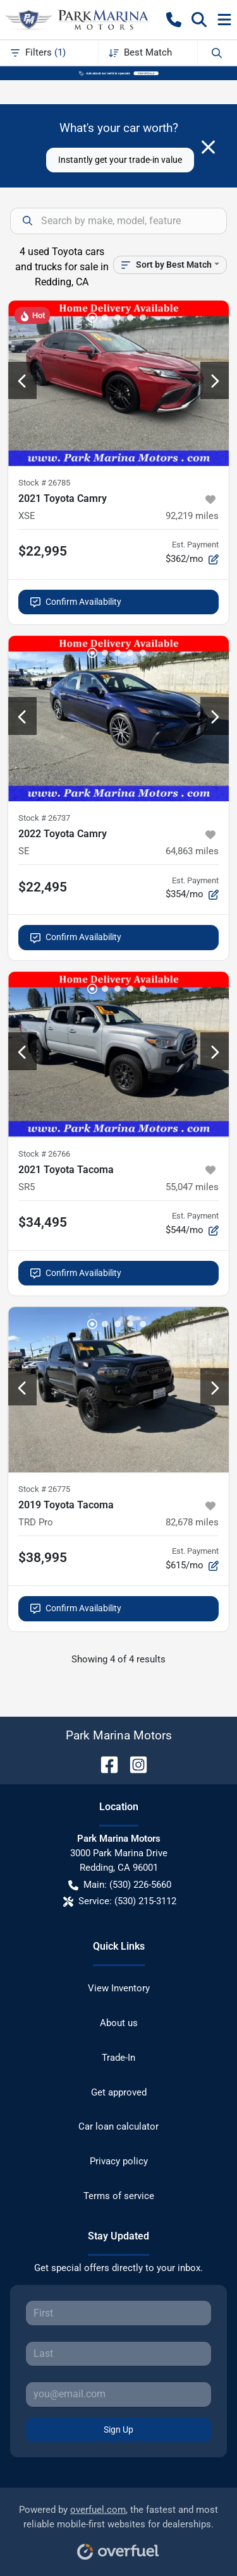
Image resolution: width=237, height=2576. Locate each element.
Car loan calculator (118, 2126)
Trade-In (118, 2057)
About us (119, 2023)
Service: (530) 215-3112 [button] (119, 1901)
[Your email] (118, 2394)
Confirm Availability (75, 602)
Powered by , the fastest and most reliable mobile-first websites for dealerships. (118, 2527)
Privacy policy (119, 2161)
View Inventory (119, 1988)
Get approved (119, 2092)
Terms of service (118, 2196)
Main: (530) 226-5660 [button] (119, 1885)
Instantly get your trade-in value (120, 160)
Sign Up (118, 2429)
